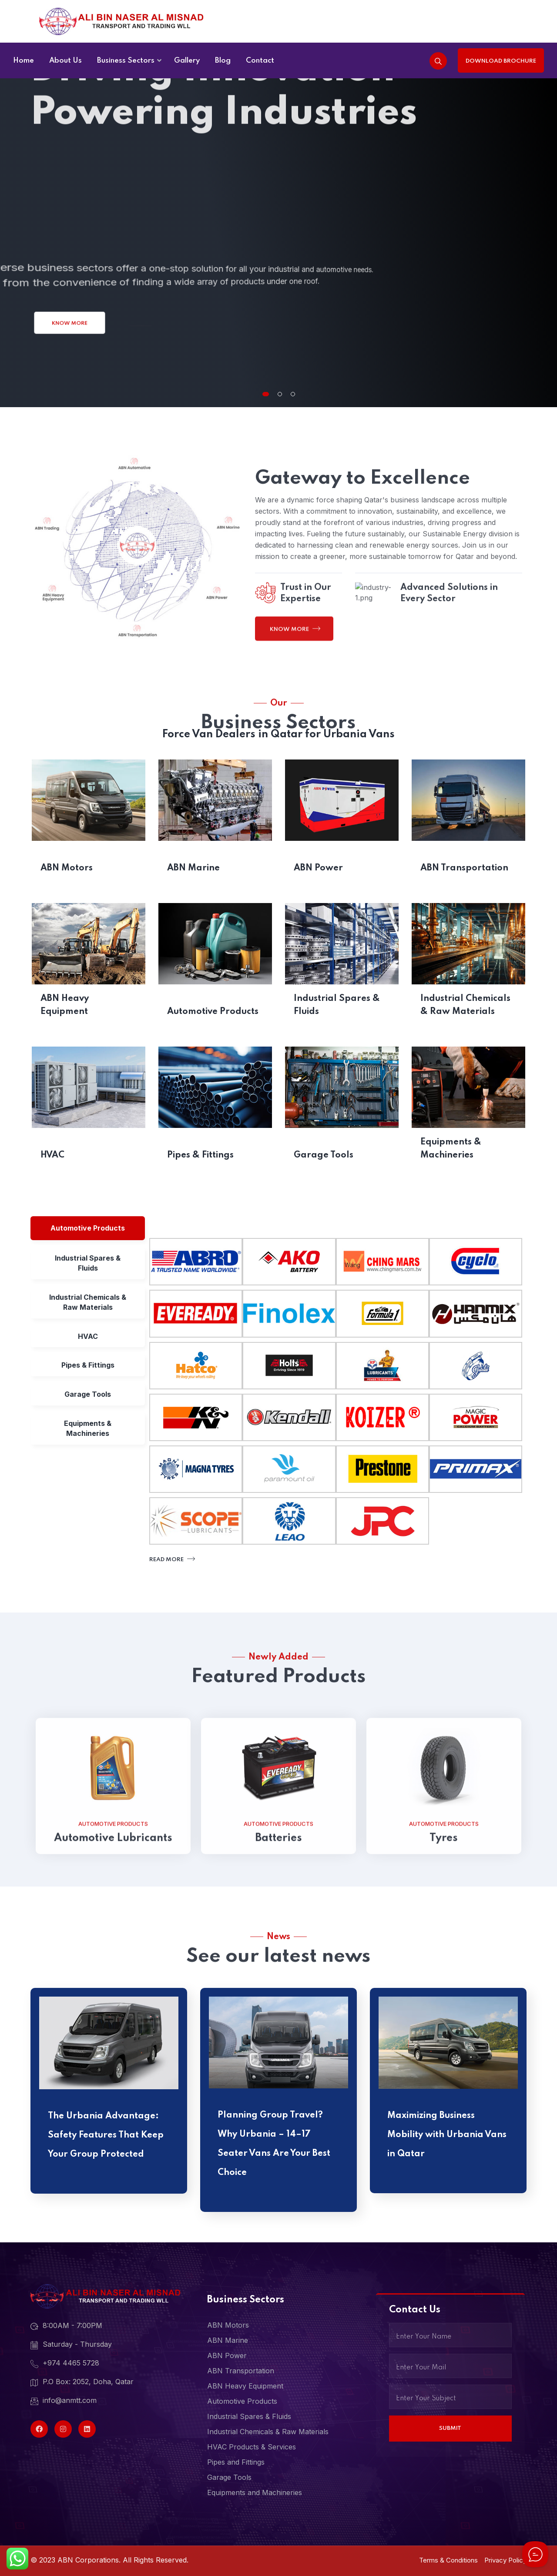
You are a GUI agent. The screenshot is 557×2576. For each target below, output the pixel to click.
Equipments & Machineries (450, 1149)
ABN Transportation (464, 868)
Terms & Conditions (448, 2560)
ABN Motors (66, 868)
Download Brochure (501, 61)
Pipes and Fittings (236, 2462)
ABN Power (318, 868)
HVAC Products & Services (251, 2446)
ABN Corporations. (89, 2560)
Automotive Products (212, 1011)
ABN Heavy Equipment (64, 1005)
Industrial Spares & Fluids (337, 1005)
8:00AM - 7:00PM (66, 2326)
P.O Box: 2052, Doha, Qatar (82, 2382)
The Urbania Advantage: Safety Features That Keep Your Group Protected (106, 2135)
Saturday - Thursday (71, 2344)
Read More (171, 1558)
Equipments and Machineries (254, 2492)
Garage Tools (323, 1155)
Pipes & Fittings (200, 1155)
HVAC (52, 1155)
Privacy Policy (505, 2560)
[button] (265, 394)
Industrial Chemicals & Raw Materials (465, 1005)
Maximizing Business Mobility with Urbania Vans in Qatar (447, 2134)
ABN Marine (193, 868)
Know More (70, 323)
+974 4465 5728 (64, 2363)
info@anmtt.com (63, 2400)
